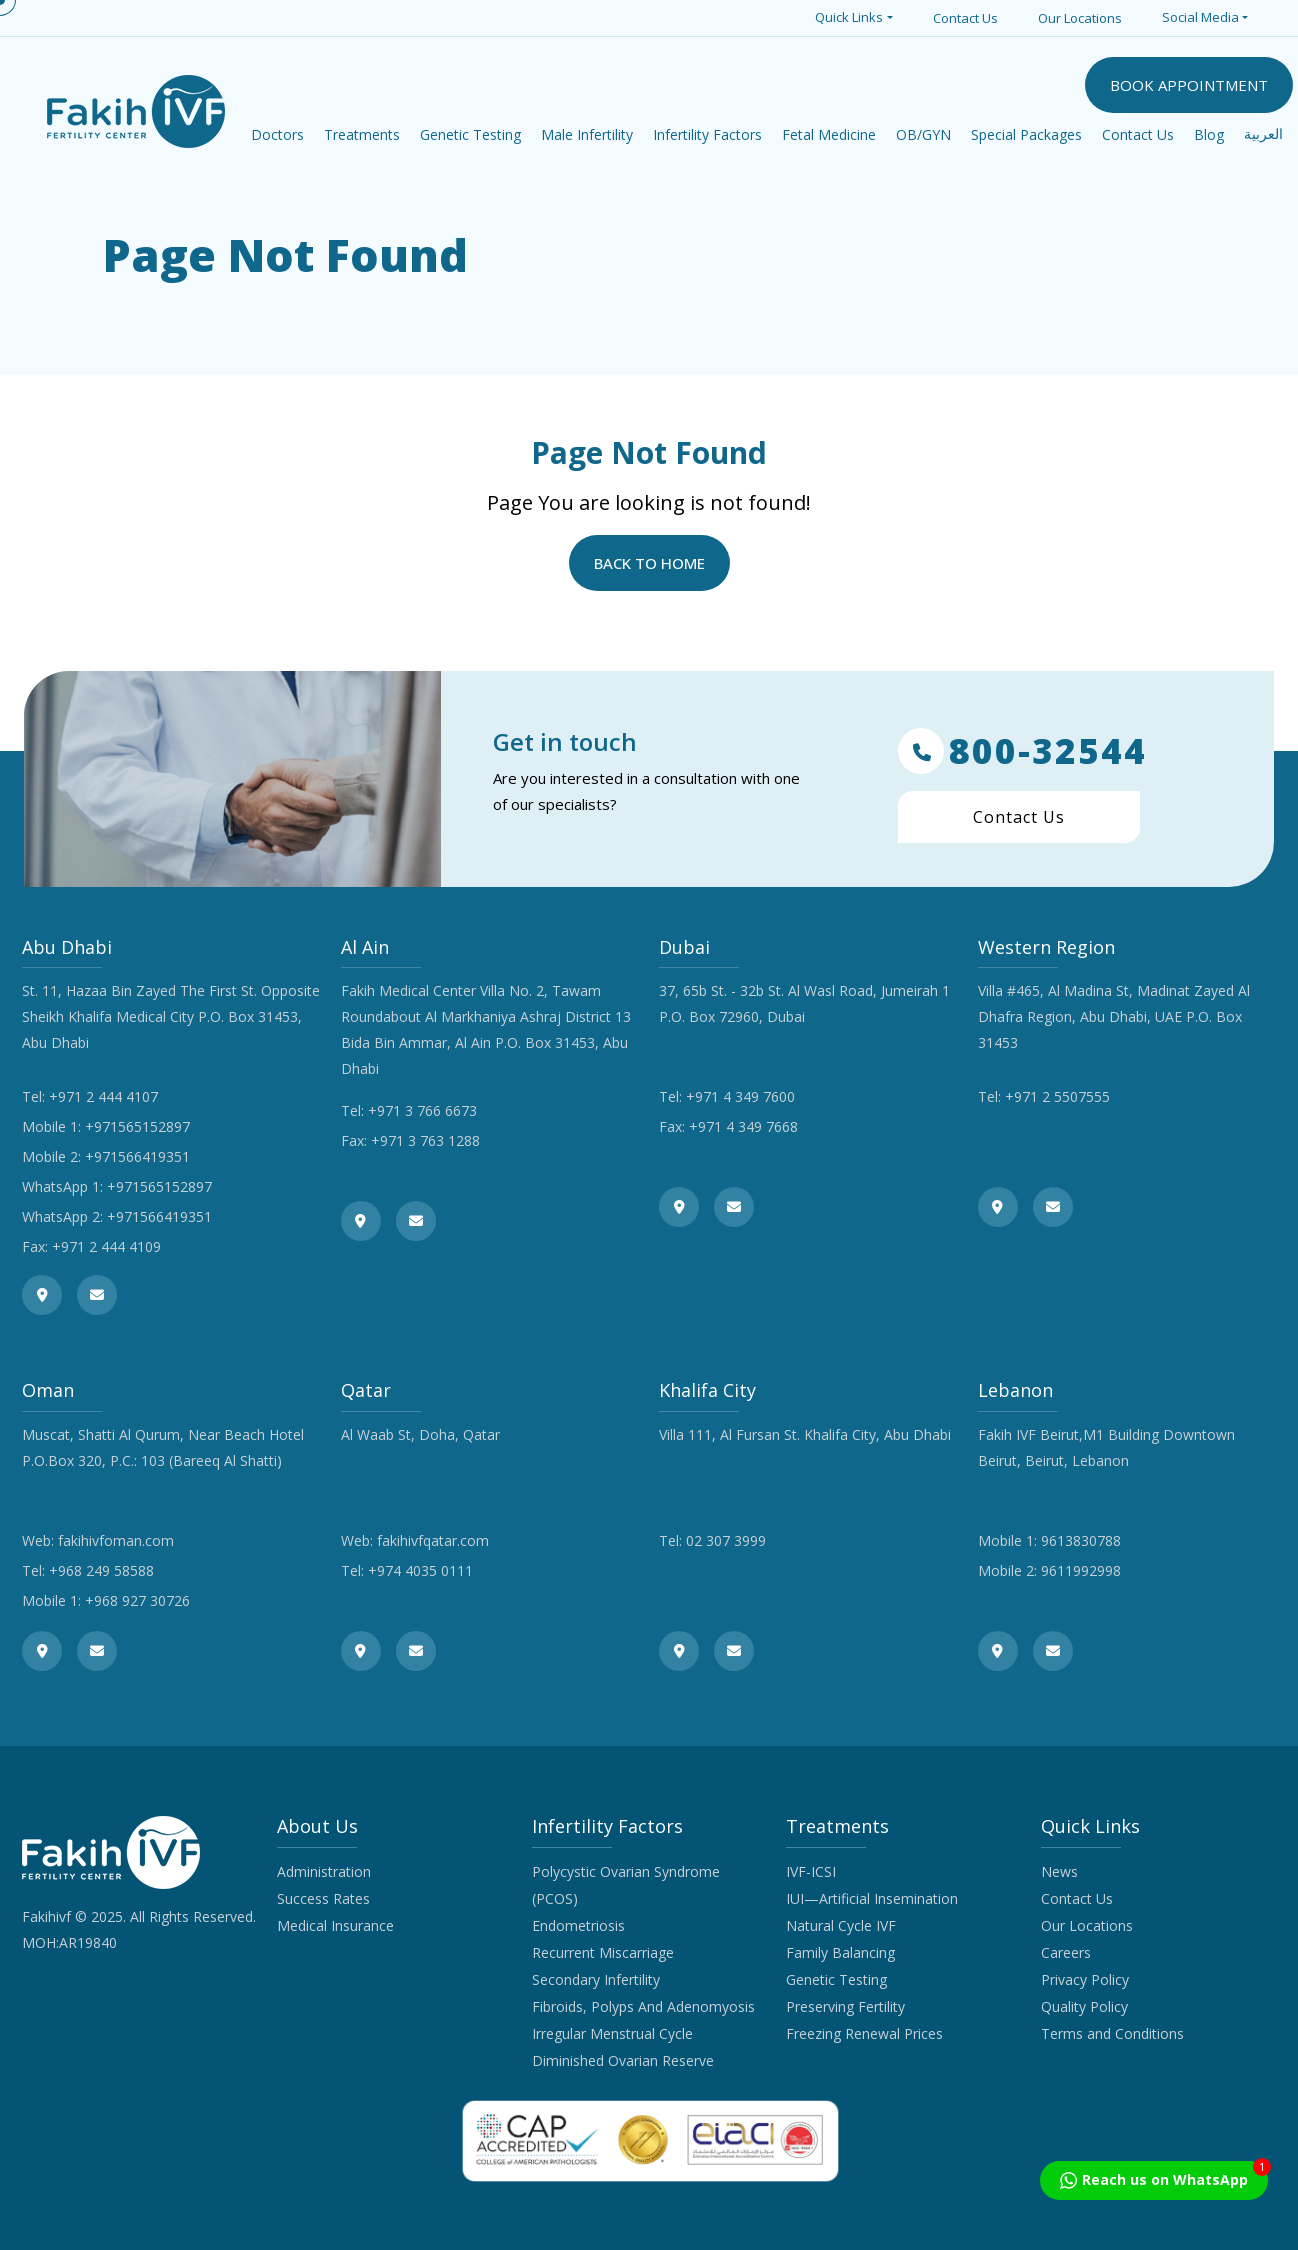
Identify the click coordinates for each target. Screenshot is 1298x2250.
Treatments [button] (362, 134)
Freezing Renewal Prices (864, 2033)
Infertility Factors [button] (707, 134)
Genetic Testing (836, 1979)
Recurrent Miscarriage (603, 1952)
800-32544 (1022, 751)
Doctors (277, 134)
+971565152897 (137, 1126)
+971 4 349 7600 (740, 1096)
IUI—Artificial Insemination (872, 1898)
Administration (324, 1871)
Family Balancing (840, 1952)
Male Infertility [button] (587, 134)
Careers (1066, 1952)
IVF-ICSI (811, 1871)
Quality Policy (1084, 2006)
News (1059, 1871)
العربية (1263, 134)
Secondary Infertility (596, 1979)
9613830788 (1081, 1540)
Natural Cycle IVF (841, 1925)
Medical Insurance (335, 1925)
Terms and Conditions (1112, 2033)
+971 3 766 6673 (422, 1110)
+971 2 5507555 (1057, 1096)
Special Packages (1026, 134)
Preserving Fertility (845, 2006)
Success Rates (323, 1898)
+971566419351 (137, 1156)
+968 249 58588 (101, 1570)
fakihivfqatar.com (433, 1540)
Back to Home (649, 563)
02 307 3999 (726, 1540)
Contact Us (965, 18)
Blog (1209, 134)
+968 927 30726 (137, 1600)
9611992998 (1081, 1570)
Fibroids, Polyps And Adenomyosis (643, 2006)
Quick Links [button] (849, 17)
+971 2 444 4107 (103, 1096)
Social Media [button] (1200, 17)
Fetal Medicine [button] (829, 134)
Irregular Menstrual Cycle (612, 2033)
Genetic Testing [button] (470, 134)
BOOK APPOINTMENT (1189, 85)
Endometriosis (578, 1925)
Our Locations (1080, 18)
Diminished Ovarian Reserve (623, 2060)
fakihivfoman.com (116, 1540)
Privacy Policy (1085, 1979)
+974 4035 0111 (420, 1570)
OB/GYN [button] (923, 134)
